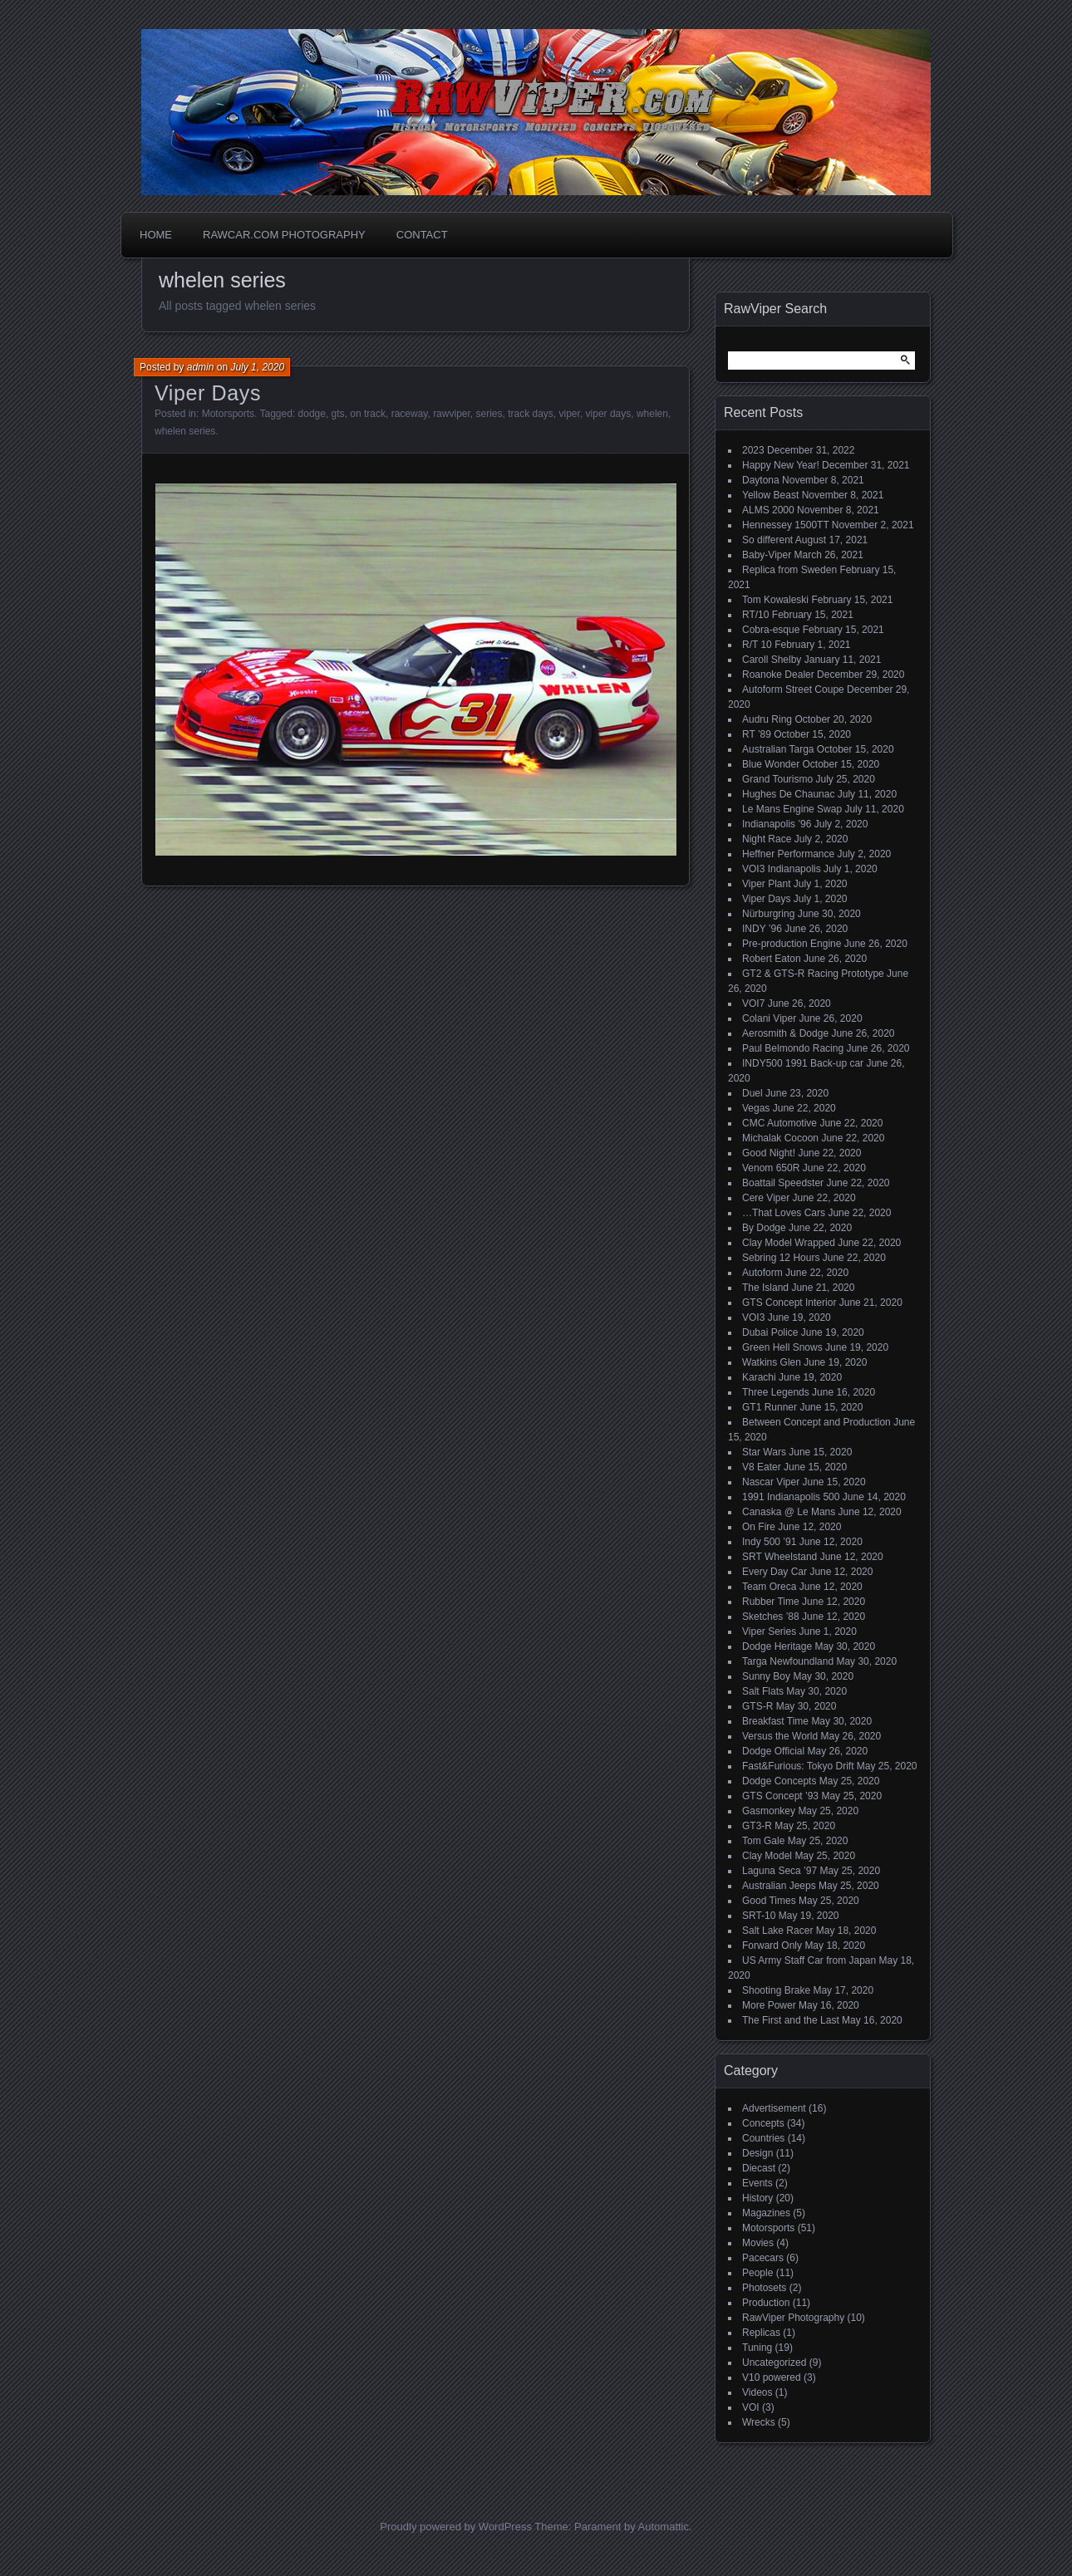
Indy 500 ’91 (769, 1542)
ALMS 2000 (768, 510)
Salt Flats (763, 1691)
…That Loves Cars (783, 1213)
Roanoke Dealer (778, 674)
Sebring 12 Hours (780, 1257)
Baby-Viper (766, 555)
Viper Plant (766, 884)
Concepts (763, 2123)
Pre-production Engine (791, 943)
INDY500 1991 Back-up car (802, 1063)
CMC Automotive (779, 1123)
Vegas (756, 1108)
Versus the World (780, 1736)
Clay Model (767, 1856)
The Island (765, 1287)
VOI (751, 2407)
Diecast (758, 2168)
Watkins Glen (771, 1362)
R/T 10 (757, 644)
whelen (652, 414)
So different (767, 540)
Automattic (663, 2526)
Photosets (764, 2288)
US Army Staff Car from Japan (809, 1960)
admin (200, 367)
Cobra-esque (770, 629)
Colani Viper (769, 1018)
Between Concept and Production (816, 1422)
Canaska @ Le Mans (788, 1512)
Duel (752, 1093)
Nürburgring (768, 914)
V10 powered (771, 2377)
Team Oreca (769, 1586)
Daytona (760, 480)
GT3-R (757, 1826)
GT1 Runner (769, 1407)
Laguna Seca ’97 (779, 1871)
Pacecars (763, 2258)
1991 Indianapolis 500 (790, 1497)
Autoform (762, 1272)
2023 (753, 450)
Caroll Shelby (771, 659)
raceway (409, 414)
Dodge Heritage (777, 1646)
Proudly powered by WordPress (456, 2526)
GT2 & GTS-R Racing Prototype (813, 973)
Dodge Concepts (779, 1781)
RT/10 (755, 615)
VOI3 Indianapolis (781, 869)
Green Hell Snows (782, 1347)
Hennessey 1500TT (785, 525)
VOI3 (753, 1317)
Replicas (761, 2332)
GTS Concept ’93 (780, 1796)
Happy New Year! (780, 465)
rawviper (451, 414)
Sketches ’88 (770, 1616)
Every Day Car (774, 1571)
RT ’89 (756, 734)
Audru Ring (767, 719)
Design (757, 2153)
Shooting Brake (776, 1990)
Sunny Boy (766, 1676)
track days (530, 414)
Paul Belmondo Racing (792, 1048)
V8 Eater (761, 1467)
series (488, 414)
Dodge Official (773, 1751)
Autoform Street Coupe (793, 689)
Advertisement (774, 2108)
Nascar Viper (770, 1482)
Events (757, 2183)
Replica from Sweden (789, 570)
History (757, 2198)
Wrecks (758, 2422)
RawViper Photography (793, 2317)
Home (156, 234)
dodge (312, 414)
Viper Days (208, 393)
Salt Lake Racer (777, 1930)
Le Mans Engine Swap (792, 809)
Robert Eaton (771, 958)
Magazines (766, 2213)
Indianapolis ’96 (776, 824)
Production (765, 2303)
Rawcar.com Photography (284, 234)
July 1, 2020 (257, 367)
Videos (757, 2392)
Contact (422, 234)
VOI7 (753, 1003)
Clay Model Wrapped (788, 1243)
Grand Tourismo (777, 779)
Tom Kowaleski (775, 600)
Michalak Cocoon (780, 1138)
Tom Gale (763, 1841)
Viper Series (769, 1631)
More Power (769, 2005)
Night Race (766, 839)
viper (569, 414)
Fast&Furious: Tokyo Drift (797, 1766)
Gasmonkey (768, 1811)
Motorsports (228, 414)
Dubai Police (770, 1332)
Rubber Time (770, 1601)
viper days (609, 414)
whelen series (185, 431)
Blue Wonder (770, 764)
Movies (758, 2243)
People (757, 2273)
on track (368, 414)
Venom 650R (770, 1168)
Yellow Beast (770, 495)
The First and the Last (790, 2020)
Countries (763, 2138)
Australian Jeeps (779, 1886)
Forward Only (772, 1945)
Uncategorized (774, 2362)
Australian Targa (778, 749)
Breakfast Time (775, 1721)
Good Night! (768, 1153)
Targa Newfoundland (788, 1661)
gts (338, 414)
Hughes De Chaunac (788, 794)
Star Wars (764, 1452)
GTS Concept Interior (789, 1302)
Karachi (759, 1377)
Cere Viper (765, 1198)
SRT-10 (758, 1915)
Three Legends (775, 1392)
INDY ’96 (762, 929)
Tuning (757, 2347)
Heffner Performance (788, 854)
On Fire (758, 1527)
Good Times (769, 1900)
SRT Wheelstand (779, 1557)
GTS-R (757, 1706)
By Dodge (764, 1228)
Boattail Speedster (783, 1183)
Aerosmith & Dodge (785, 1033)
